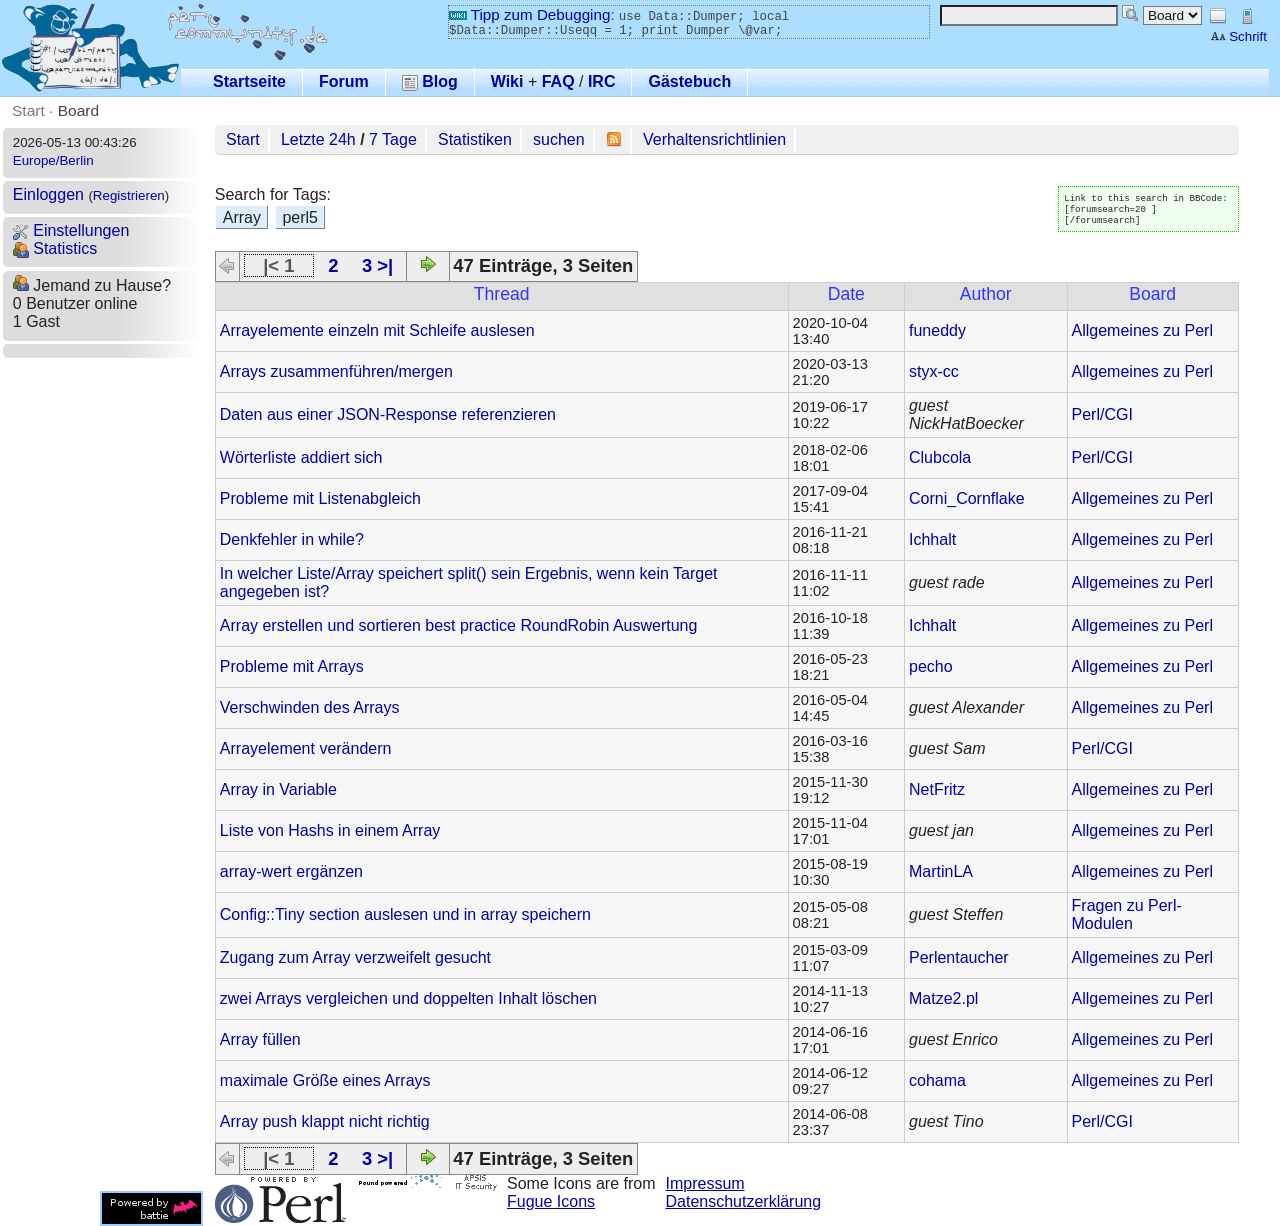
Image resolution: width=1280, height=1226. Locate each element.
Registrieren (129, 195)
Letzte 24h (318, 139)
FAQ (558, 81)
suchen (559, 139)
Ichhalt (932, 539)
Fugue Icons (551, 1201)
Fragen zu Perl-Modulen (1127, 914)
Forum (344, 81)
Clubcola (940, 457)
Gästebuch (689, 81)
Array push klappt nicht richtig (325, 1121)
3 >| (377, 265)
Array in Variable (278, 789)
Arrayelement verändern (306, 748)
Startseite (249, 81)
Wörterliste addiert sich (301, 457)
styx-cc (934, 371)
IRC (602, 81)
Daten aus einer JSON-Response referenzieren (388, 414)
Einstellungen (71, 230)
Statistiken (475, 139)
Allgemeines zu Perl (1142, 330)
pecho (931, 666)
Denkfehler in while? (292, 539)
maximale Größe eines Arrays (325, 1080)
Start (28, 110)
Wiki (507, 81)
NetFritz (937, 789)
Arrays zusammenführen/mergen (336, 371)
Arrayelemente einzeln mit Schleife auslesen (377, 330)
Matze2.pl (943, 998)
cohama (937, 1080)
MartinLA (941, 871)
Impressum (705, 1183)
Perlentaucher (959, 957)
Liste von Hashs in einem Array (330, 830)
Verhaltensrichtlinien (714, 139)
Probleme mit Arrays (292, 666)
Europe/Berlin (53, 160)
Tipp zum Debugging (529, 14)
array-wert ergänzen (291, 871)
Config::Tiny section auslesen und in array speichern (405, 914)
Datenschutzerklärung (744, 1201)
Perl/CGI (1102, 414)
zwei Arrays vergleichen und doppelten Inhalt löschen (408, 998)
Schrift (1238, 36)
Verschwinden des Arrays (310, 707)
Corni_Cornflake (967, 498)
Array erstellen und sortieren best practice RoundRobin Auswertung (459, 625)
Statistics (55, 248)
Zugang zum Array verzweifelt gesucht (355, 957)
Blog (430, 81)
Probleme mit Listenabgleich (320, 498)
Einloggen (48, 194)
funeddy (937, 330)
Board (78, 110)
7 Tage (393, 139)
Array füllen (260, 1039)
